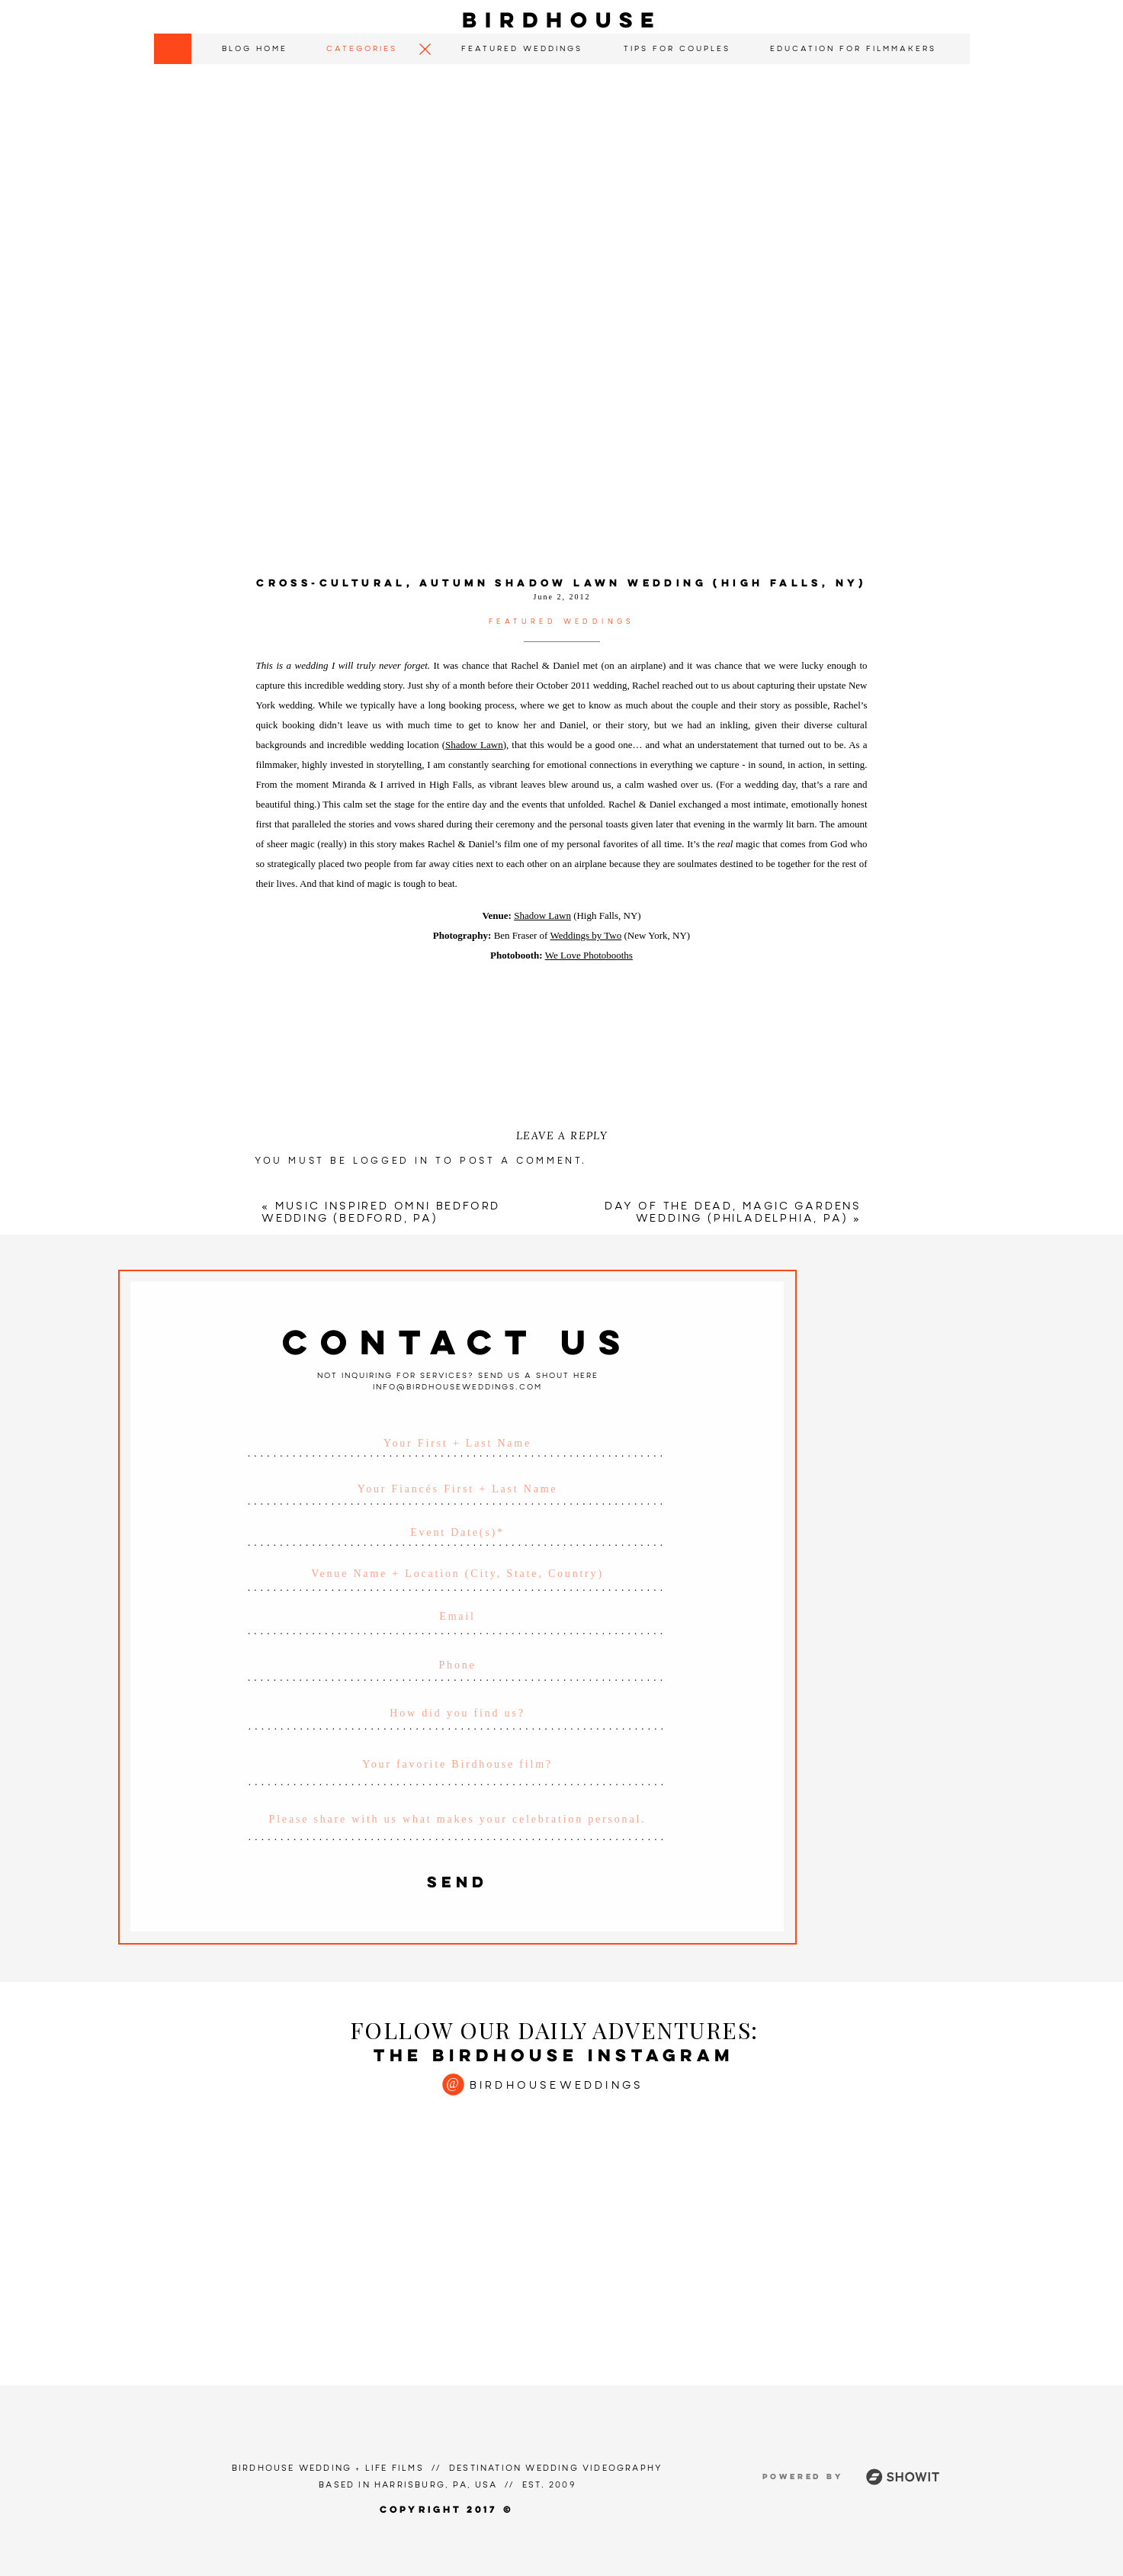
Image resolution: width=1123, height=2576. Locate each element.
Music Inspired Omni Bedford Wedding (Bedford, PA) (380, 1213)
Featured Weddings (562, 621)
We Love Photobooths (589, 955)
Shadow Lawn (474, 744)
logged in (391, 1161)
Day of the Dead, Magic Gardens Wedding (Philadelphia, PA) (733, 1213)
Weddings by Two (585, 935)
